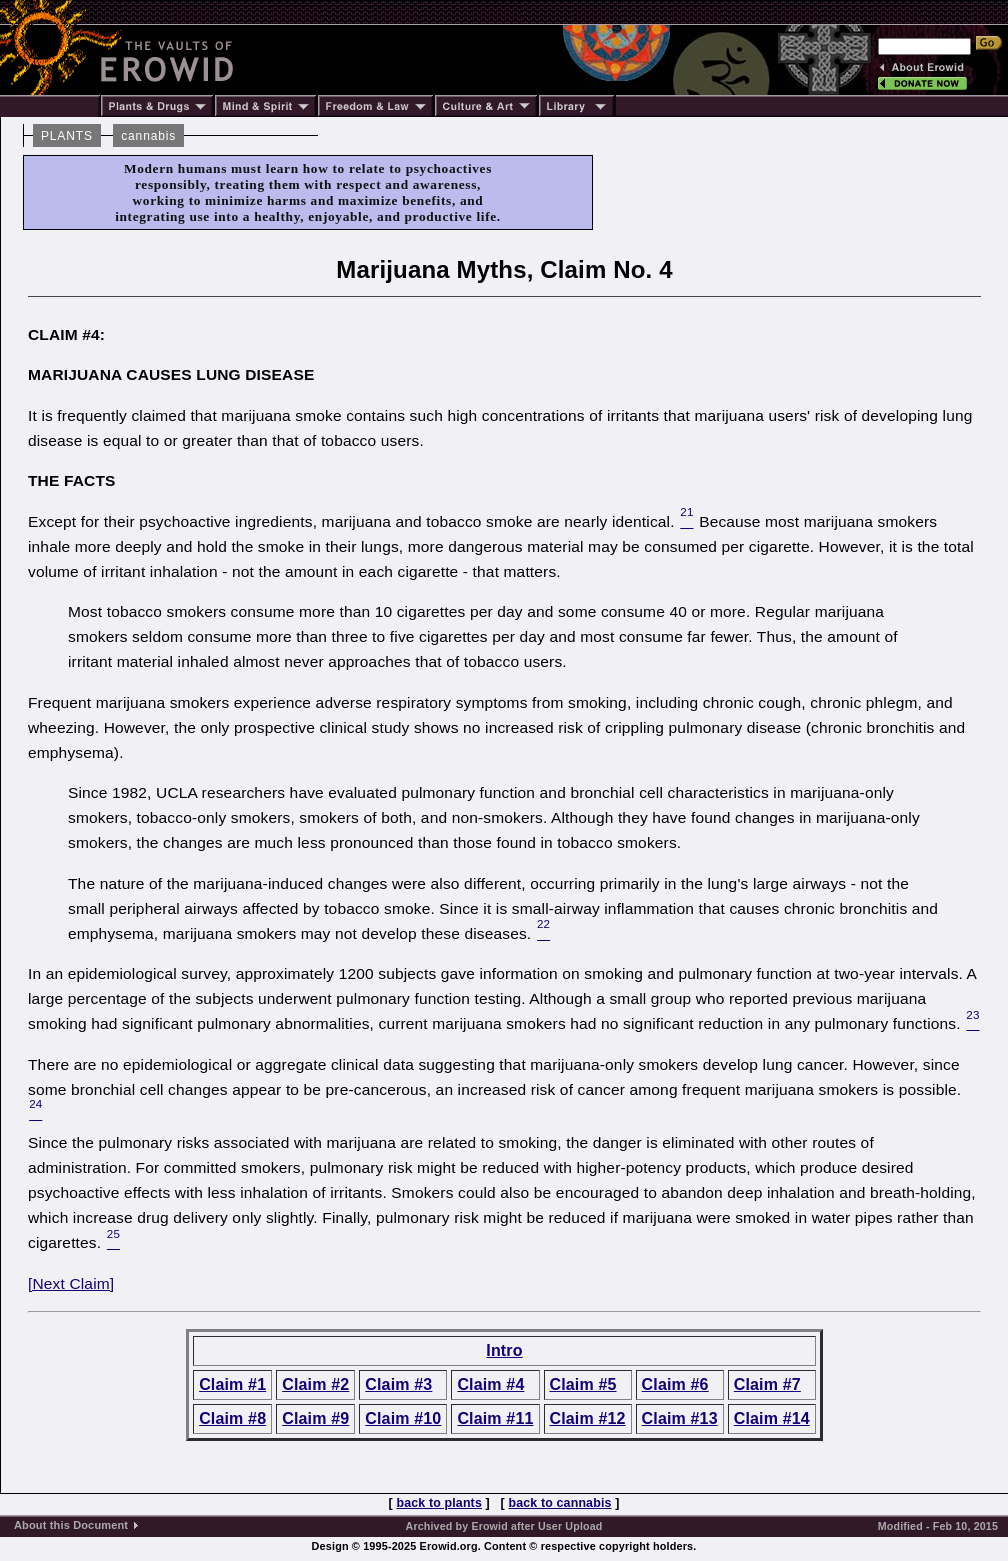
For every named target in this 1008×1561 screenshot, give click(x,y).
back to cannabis (560, 1503)
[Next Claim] (71, 1283)
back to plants (438, 1503)
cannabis (148, 136)
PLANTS (67, 136)
